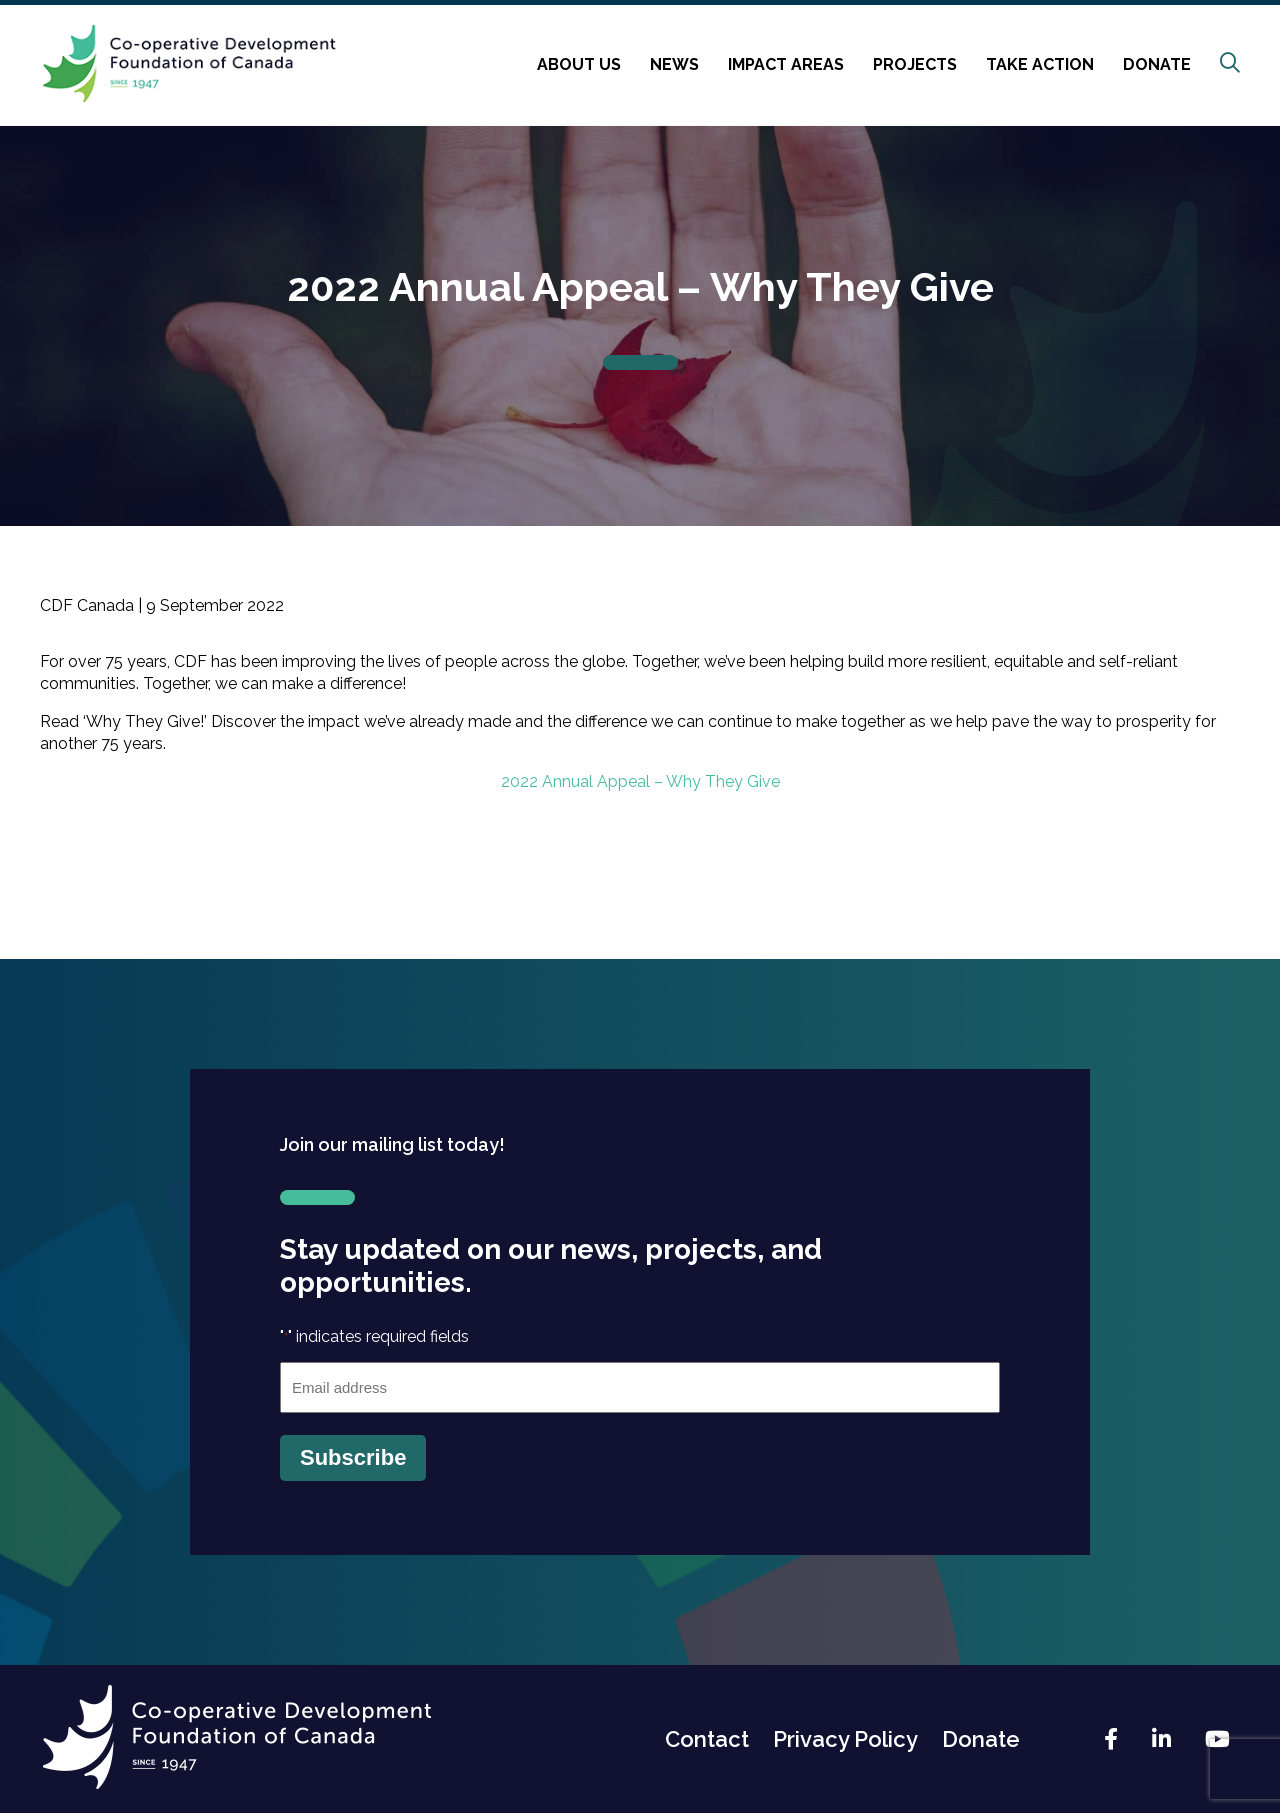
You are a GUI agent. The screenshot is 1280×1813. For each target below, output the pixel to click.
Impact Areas (786, 64)
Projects (915, 64)
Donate (1157, 64)
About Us (579, 64)
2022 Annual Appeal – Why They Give (640, 781)
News (674, 64)
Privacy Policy (845, 1739)
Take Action (1040, 64)
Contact (707, 1739)
